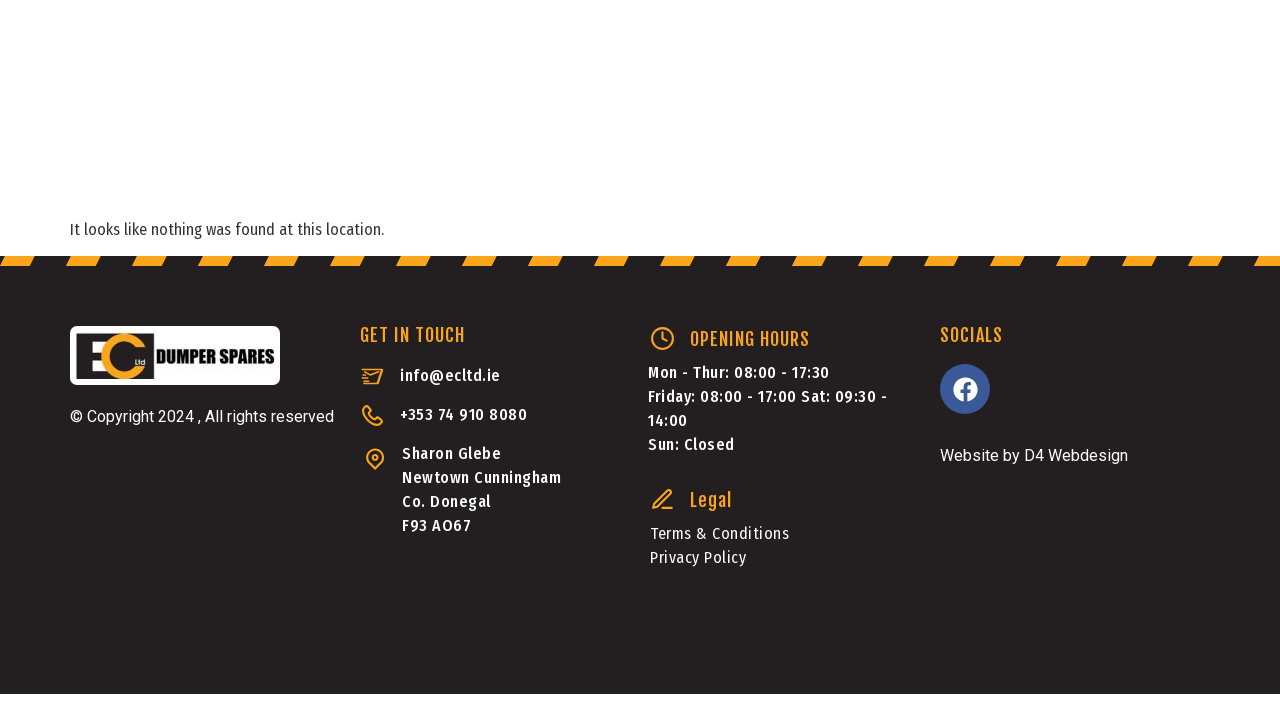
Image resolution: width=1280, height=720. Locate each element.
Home (125, 149)
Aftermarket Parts (428, 149)
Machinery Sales (629, 149)
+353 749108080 (1117, 67)
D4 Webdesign (1076, 455)
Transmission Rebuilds (196, 209)
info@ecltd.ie (450, 375)
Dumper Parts (239, 149)
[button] (1106, 144)
